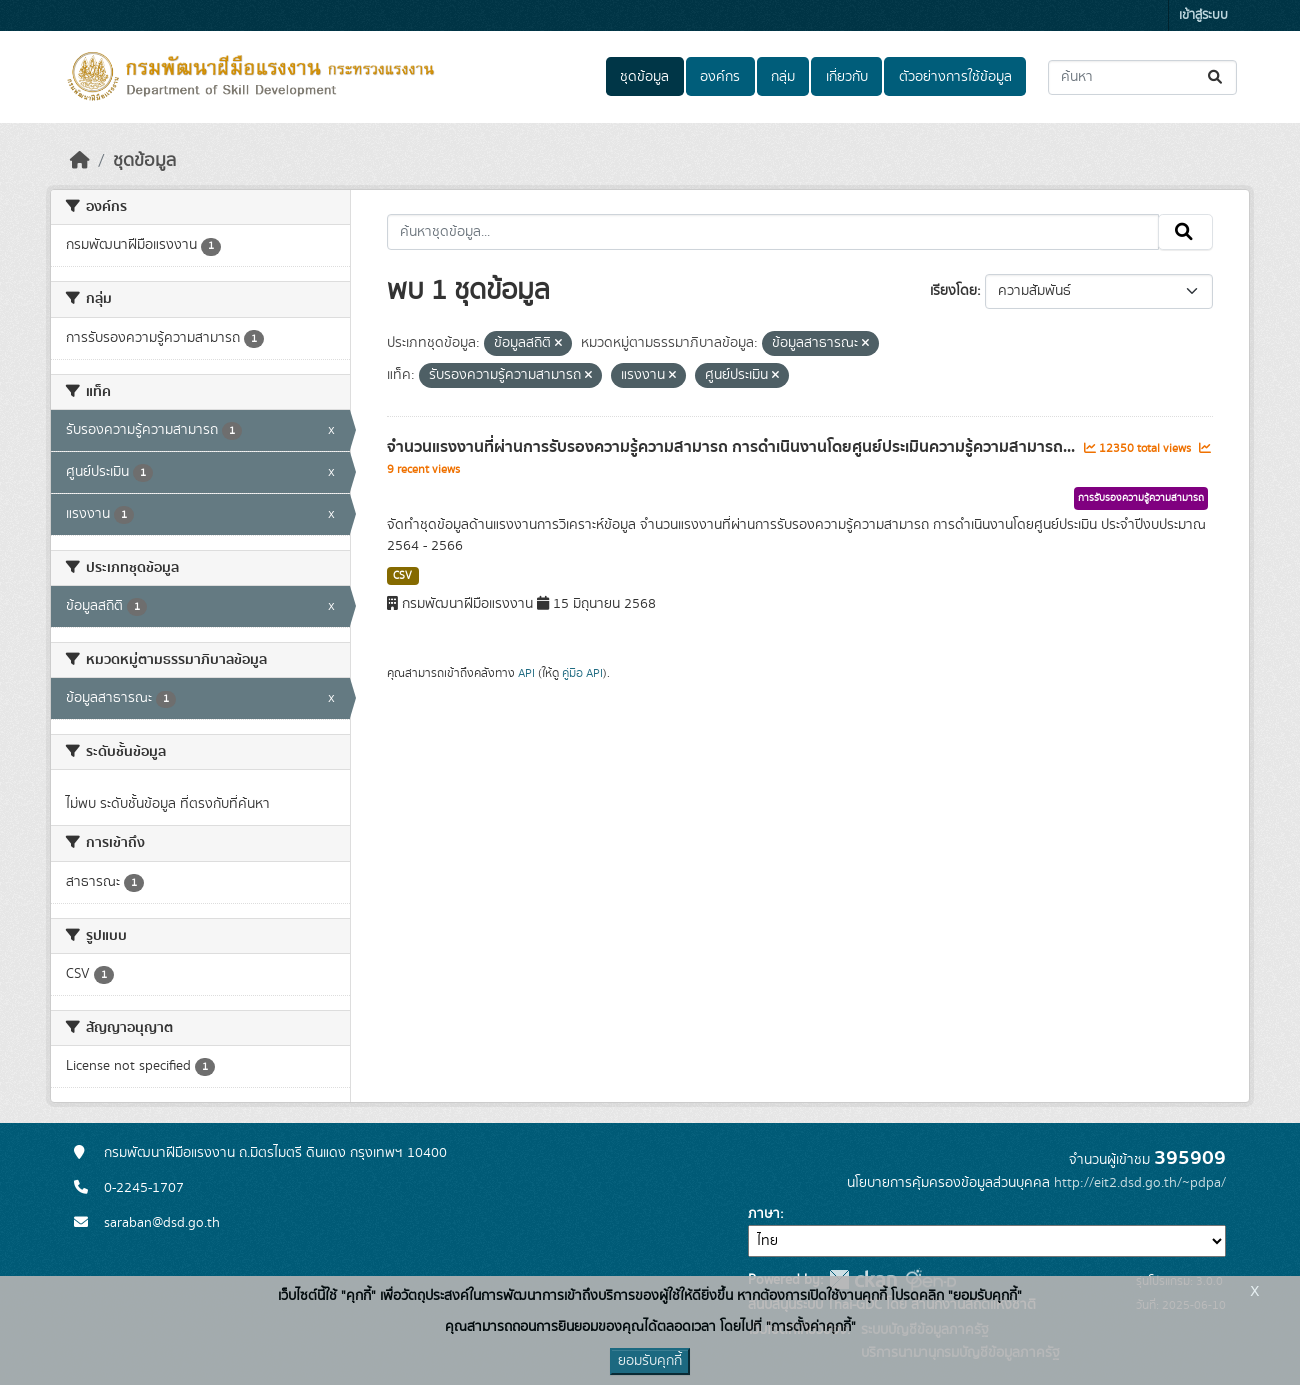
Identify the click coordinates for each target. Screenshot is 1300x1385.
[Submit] (1216, 77)
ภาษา (764, 1214)
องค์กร (720, 77)
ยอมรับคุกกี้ (650, 1361)
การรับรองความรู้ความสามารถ (1141, 498)
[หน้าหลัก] (80, 161)
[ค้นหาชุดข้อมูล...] (1142, 77)
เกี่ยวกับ (847, 77)
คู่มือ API (582, 673)
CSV (402, 576)
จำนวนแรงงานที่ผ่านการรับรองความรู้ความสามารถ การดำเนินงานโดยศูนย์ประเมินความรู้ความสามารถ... (733, 447)
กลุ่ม (783, 77)
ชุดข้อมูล (644, 77)
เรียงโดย (953, 291)
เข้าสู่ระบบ (1203, 15)
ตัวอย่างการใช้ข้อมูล (955, 77)
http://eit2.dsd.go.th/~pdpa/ (1140, 1183)
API (526, 673)
